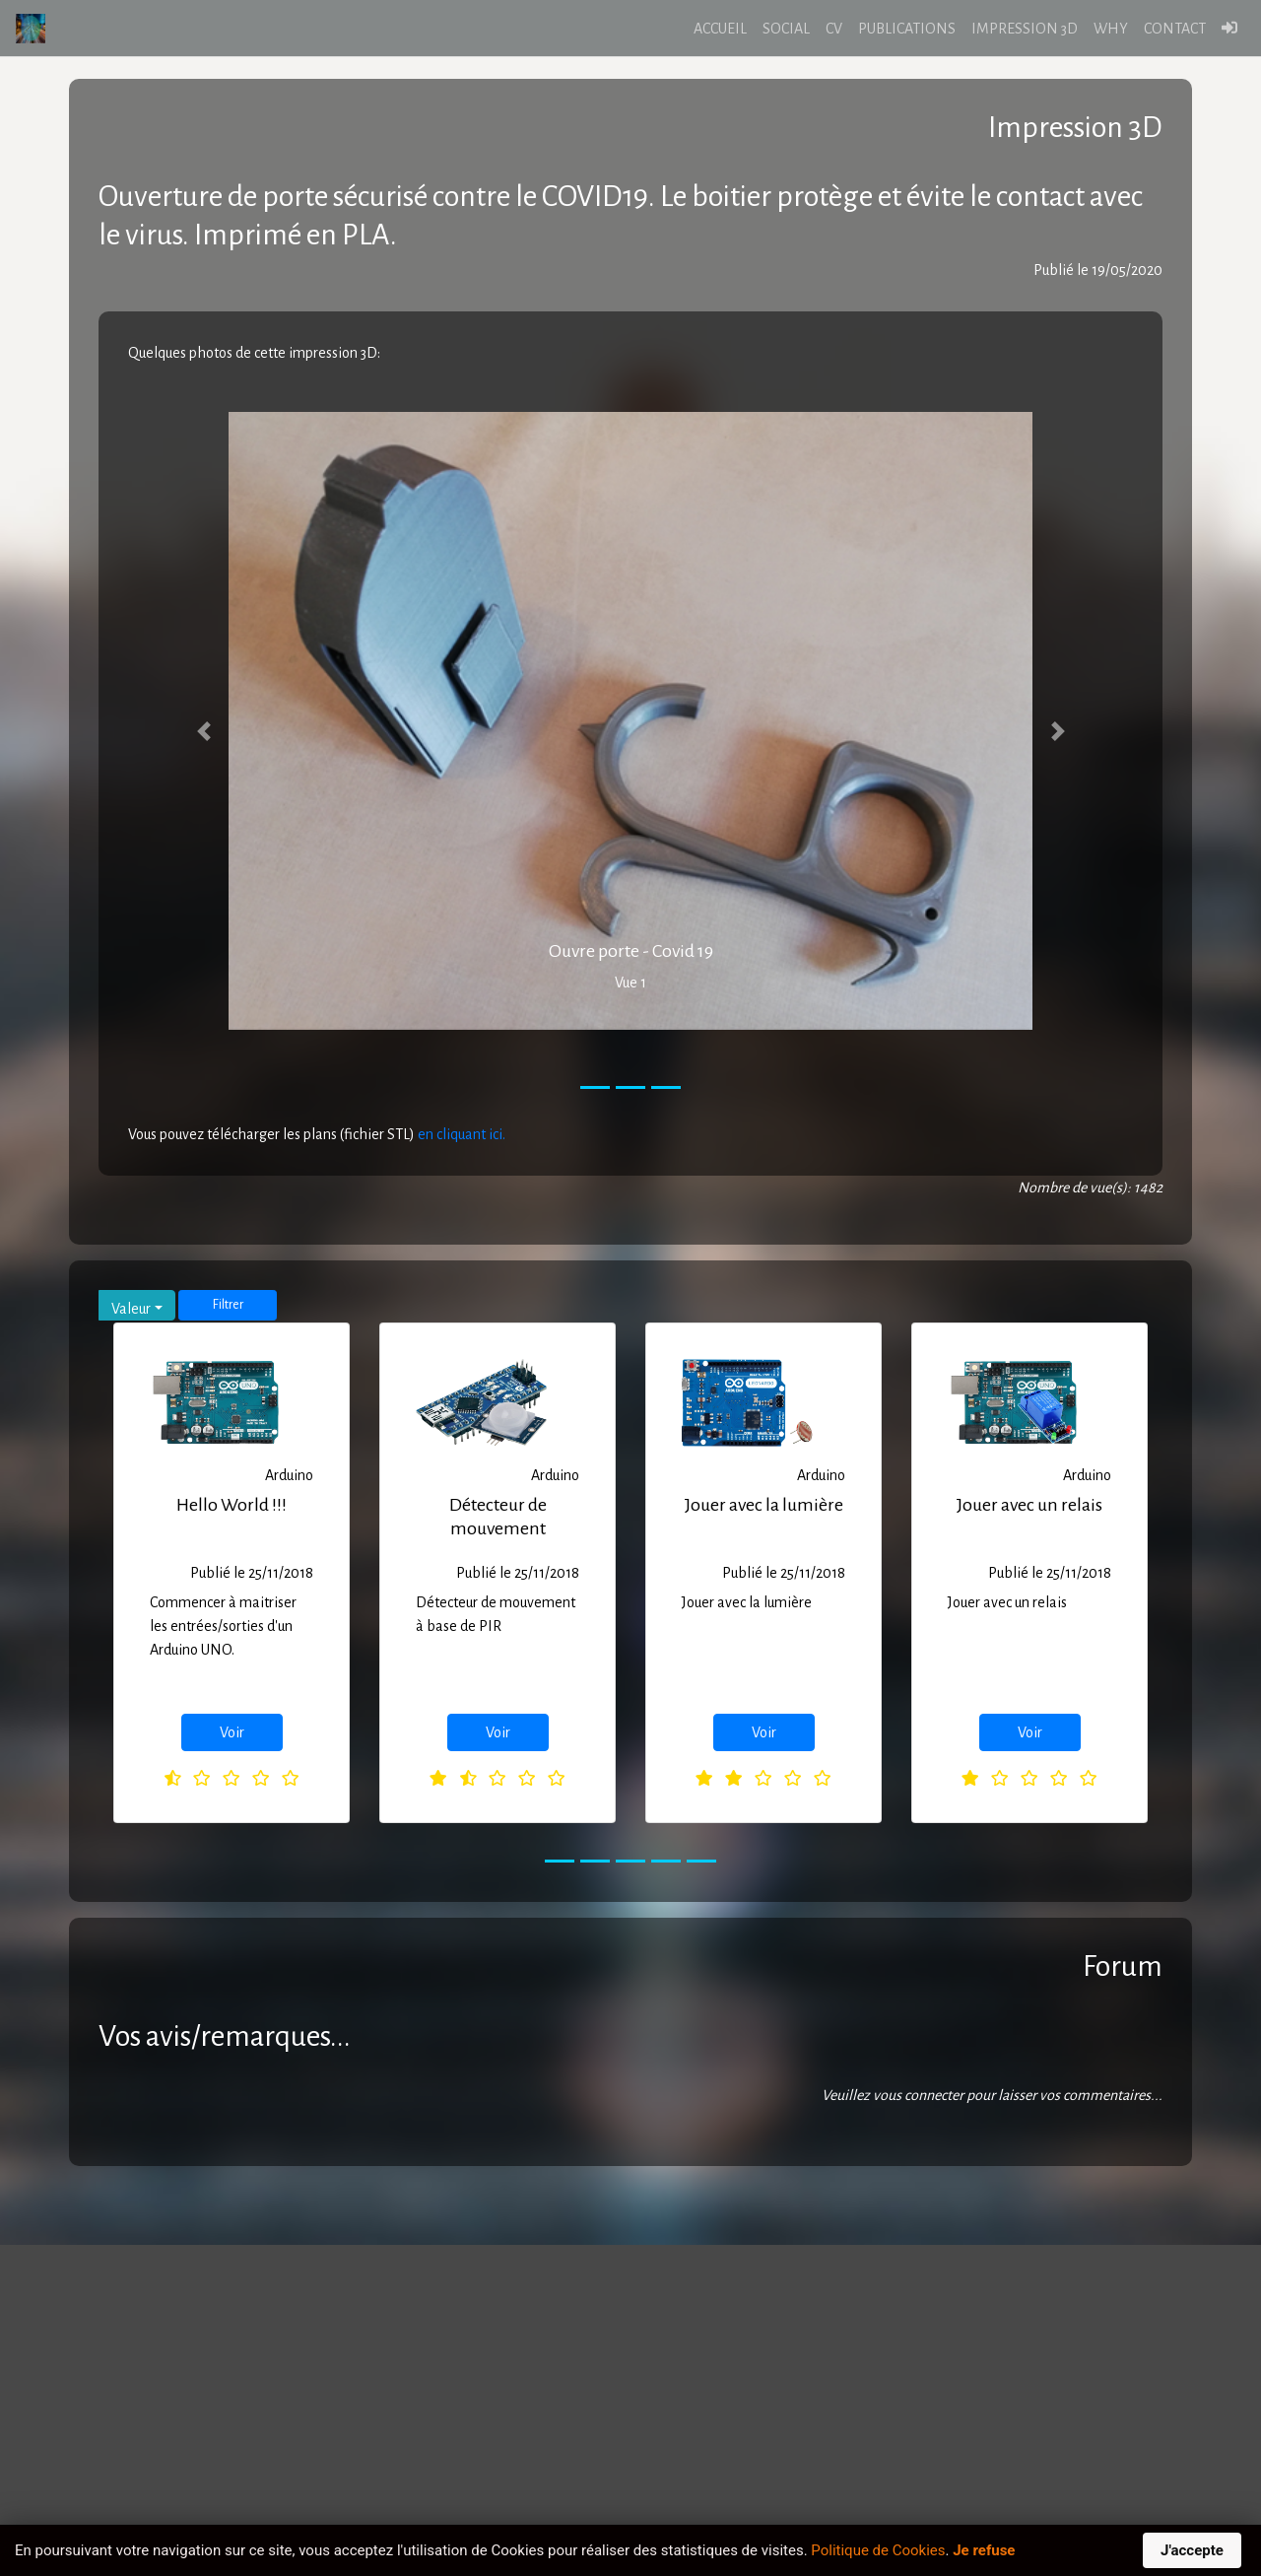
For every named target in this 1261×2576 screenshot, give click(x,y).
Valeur (131, 1309)
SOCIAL (786, 28)
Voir (232, 1732)
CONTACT (1175, 28)
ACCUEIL (720, 28)
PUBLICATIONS (907, 28)
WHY (1111, 28)
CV (834, 28)
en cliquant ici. (461, 1134)
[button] (203, 731)
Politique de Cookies (878, 2550)
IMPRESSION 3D (1024, 28)
